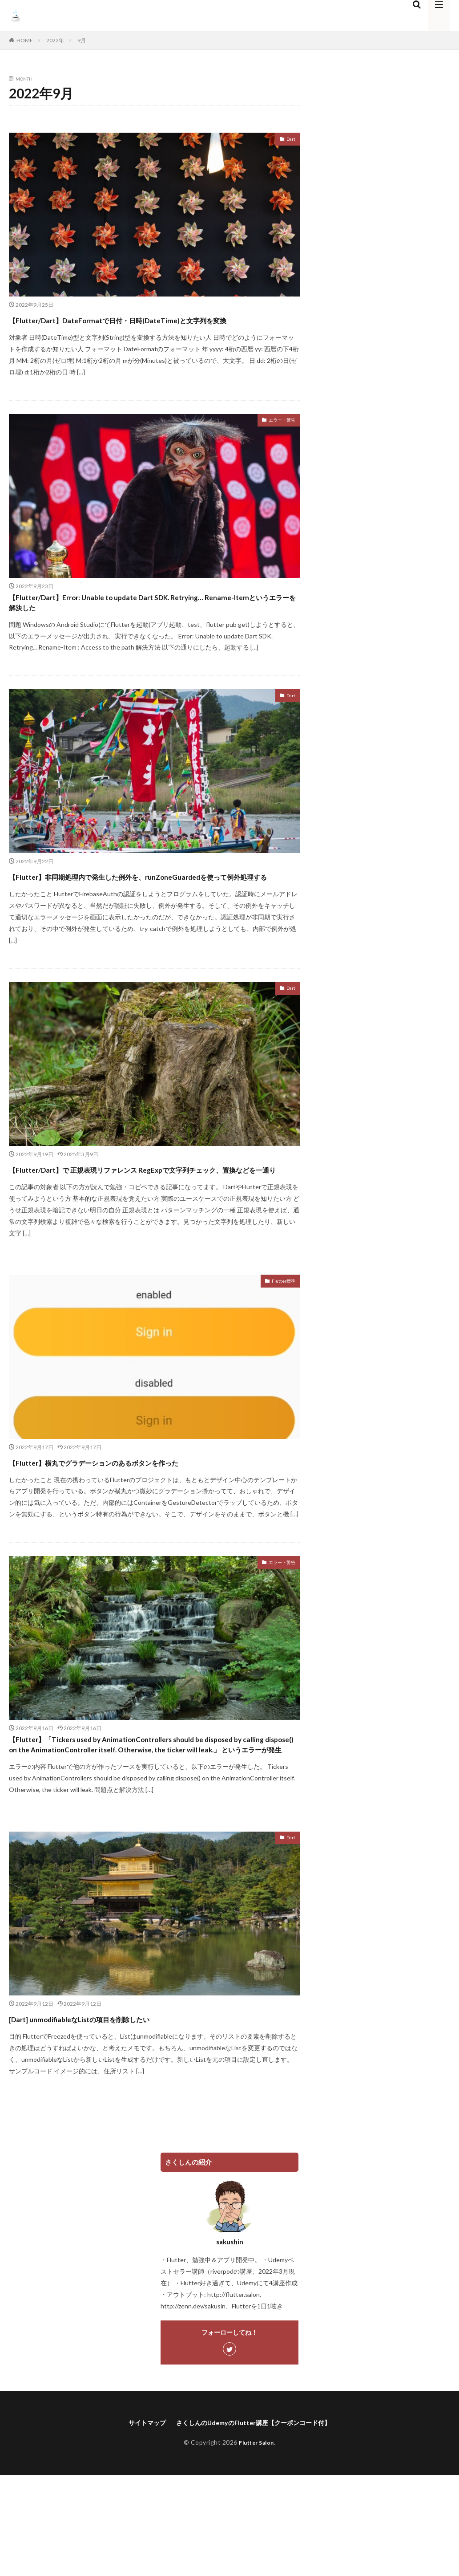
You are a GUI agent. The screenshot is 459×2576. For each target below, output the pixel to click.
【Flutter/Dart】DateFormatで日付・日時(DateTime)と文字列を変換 (149, 327)
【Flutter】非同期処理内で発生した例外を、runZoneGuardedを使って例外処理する (118, 910)
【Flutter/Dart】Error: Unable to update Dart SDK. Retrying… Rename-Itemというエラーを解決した (132, 624)
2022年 (55, 40)
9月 (81, 40)
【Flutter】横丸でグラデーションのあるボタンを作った (147, 1519)
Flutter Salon (256, 2528)
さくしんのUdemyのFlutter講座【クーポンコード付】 (256, 2508)
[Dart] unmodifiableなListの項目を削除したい (120, 2102)
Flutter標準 (279, 1341)
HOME (24, 40)
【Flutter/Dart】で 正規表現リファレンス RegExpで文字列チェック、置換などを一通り (153, 1218)
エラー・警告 (276, 437)
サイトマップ (137, 2508)
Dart (289, 140)
